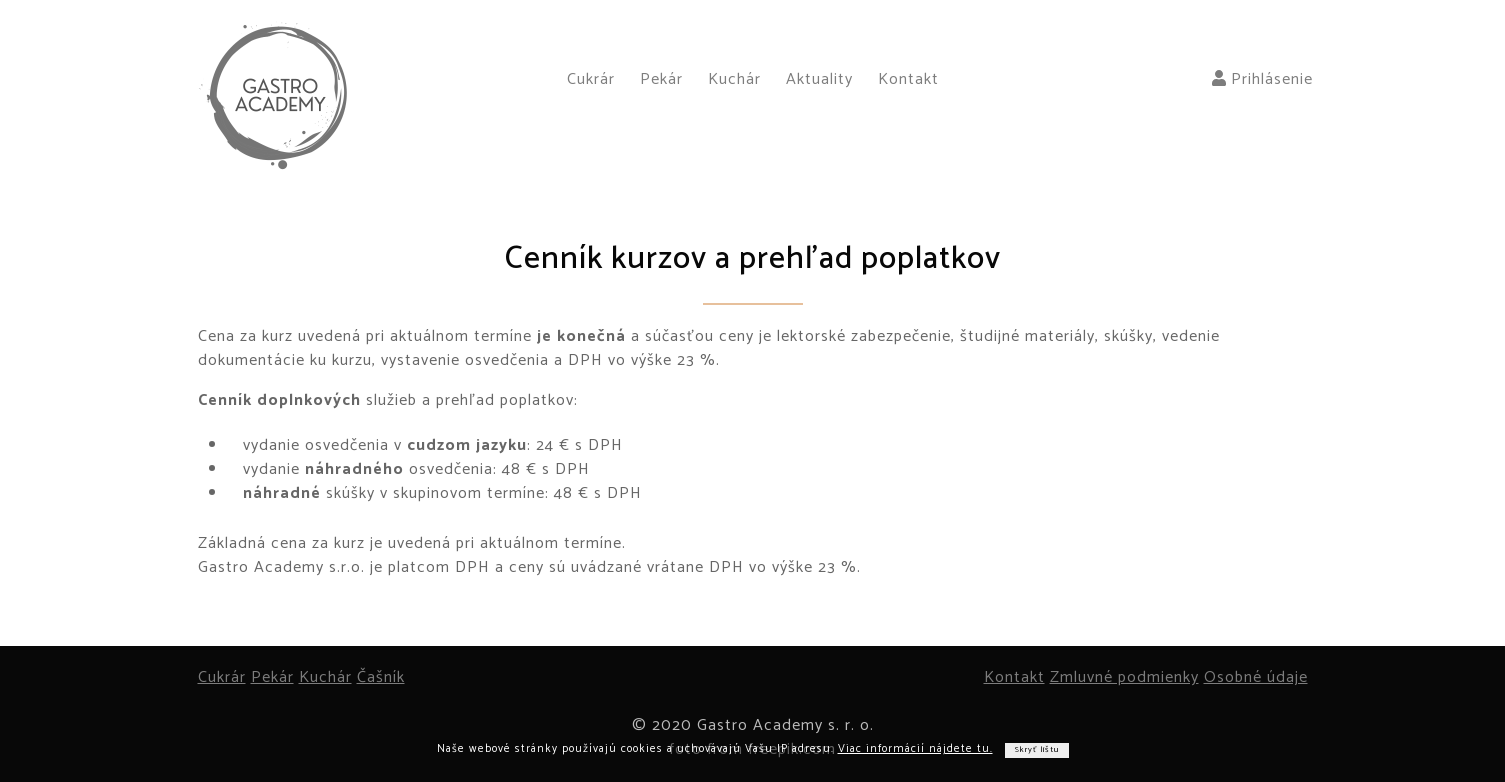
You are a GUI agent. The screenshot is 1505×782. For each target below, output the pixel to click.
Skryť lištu (1037, 750)
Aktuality (819, 79)
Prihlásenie (1262, 79)
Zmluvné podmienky (1124, 677)
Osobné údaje (1256, 677)
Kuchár (734, 79)
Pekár (661, 79)
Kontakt (908, 79)
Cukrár (591, 79)
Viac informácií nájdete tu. (915, 749)
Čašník (381, 677)
